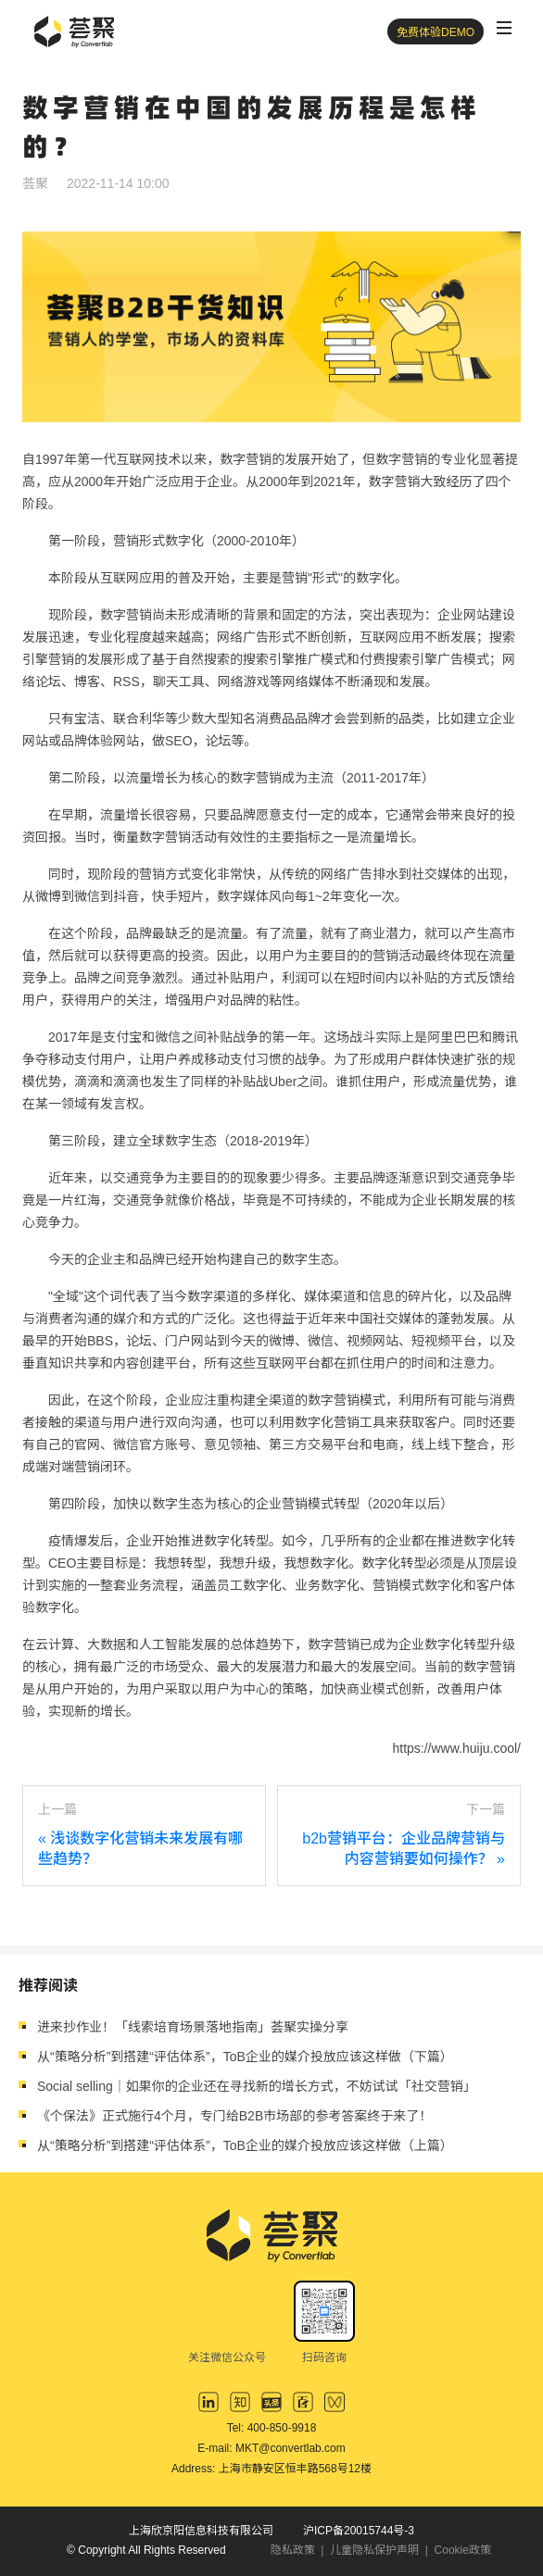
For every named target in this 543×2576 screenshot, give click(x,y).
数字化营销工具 (340, 1422)
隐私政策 (293, 2550)
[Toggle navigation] (504, 28)
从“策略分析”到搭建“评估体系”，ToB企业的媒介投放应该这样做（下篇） (245, 2056)
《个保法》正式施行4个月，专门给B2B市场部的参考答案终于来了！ (234, 2115)
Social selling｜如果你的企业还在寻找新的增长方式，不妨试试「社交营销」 (256, 2086)
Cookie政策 (463, 2550)
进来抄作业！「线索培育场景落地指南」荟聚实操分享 (192, 2027)
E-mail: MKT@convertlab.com (271, 2448)
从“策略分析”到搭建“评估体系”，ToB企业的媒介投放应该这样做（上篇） (245, 2145)
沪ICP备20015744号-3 (358, 2530)
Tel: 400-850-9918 (272, 2427)
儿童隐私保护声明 (374, 2550)
